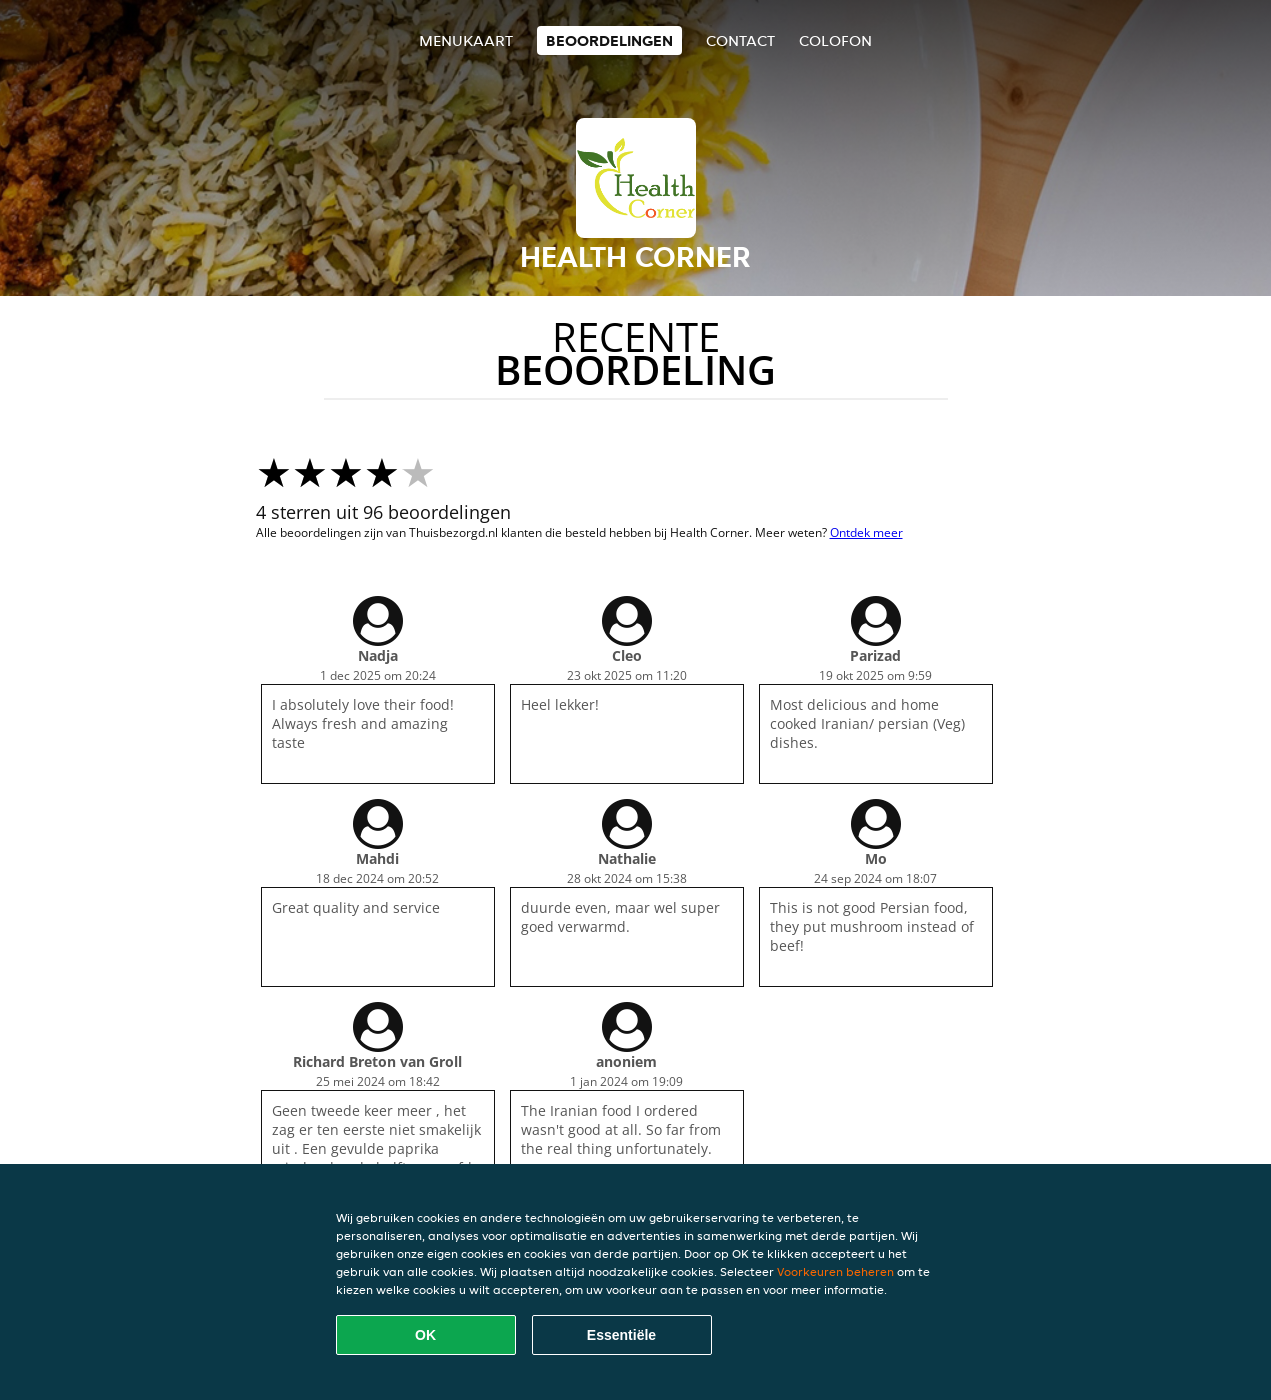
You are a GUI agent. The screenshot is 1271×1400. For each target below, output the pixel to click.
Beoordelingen (609, 40)
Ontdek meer (866, 532)
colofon (835, 40)
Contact (740, 40)
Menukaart (466, 40)
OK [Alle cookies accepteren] (425, 1335)
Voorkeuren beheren (835, 1271)
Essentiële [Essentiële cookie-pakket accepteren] (621, 1335)
